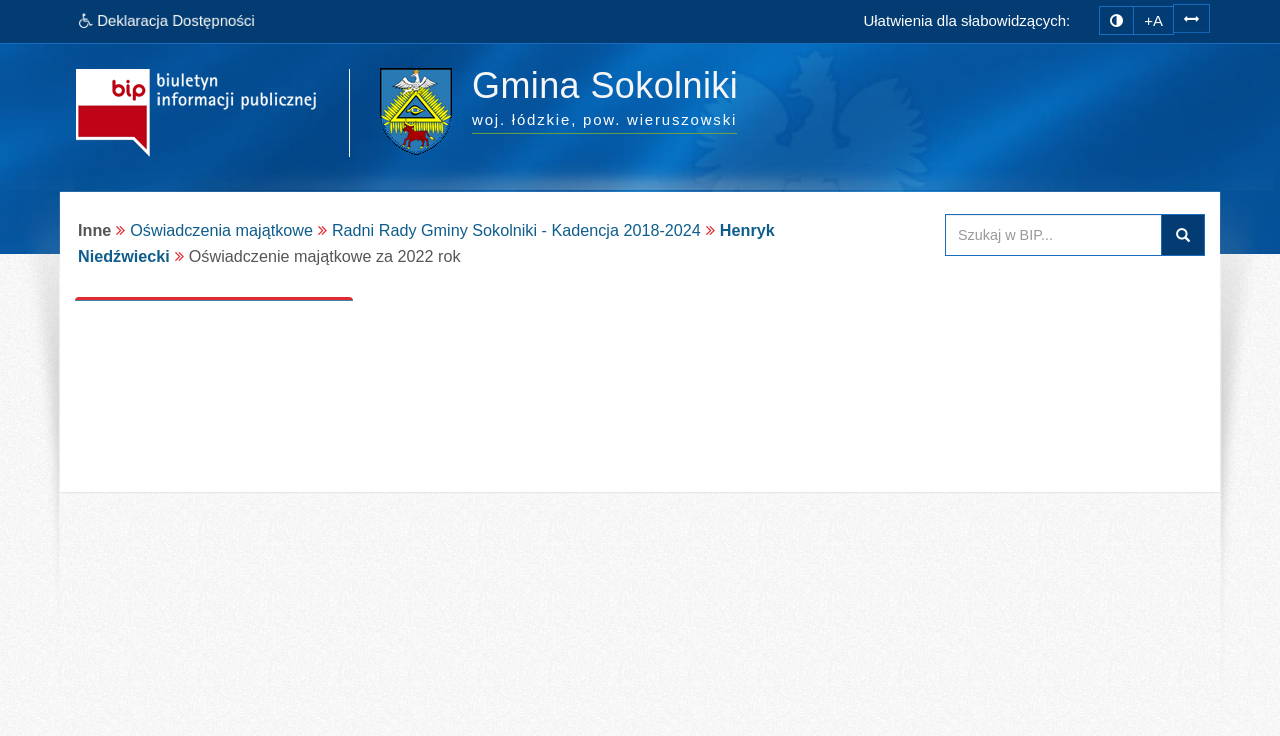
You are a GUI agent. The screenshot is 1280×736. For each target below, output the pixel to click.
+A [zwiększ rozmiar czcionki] (1153, 20)
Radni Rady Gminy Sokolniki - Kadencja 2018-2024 (516, 230)
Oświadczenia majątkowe (221, 230)
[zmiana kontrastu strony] (1116, 20)
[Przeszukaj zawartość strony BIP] (1053, 235)
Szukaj (1183, 235)
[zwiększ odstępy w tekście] (1191, 17)
